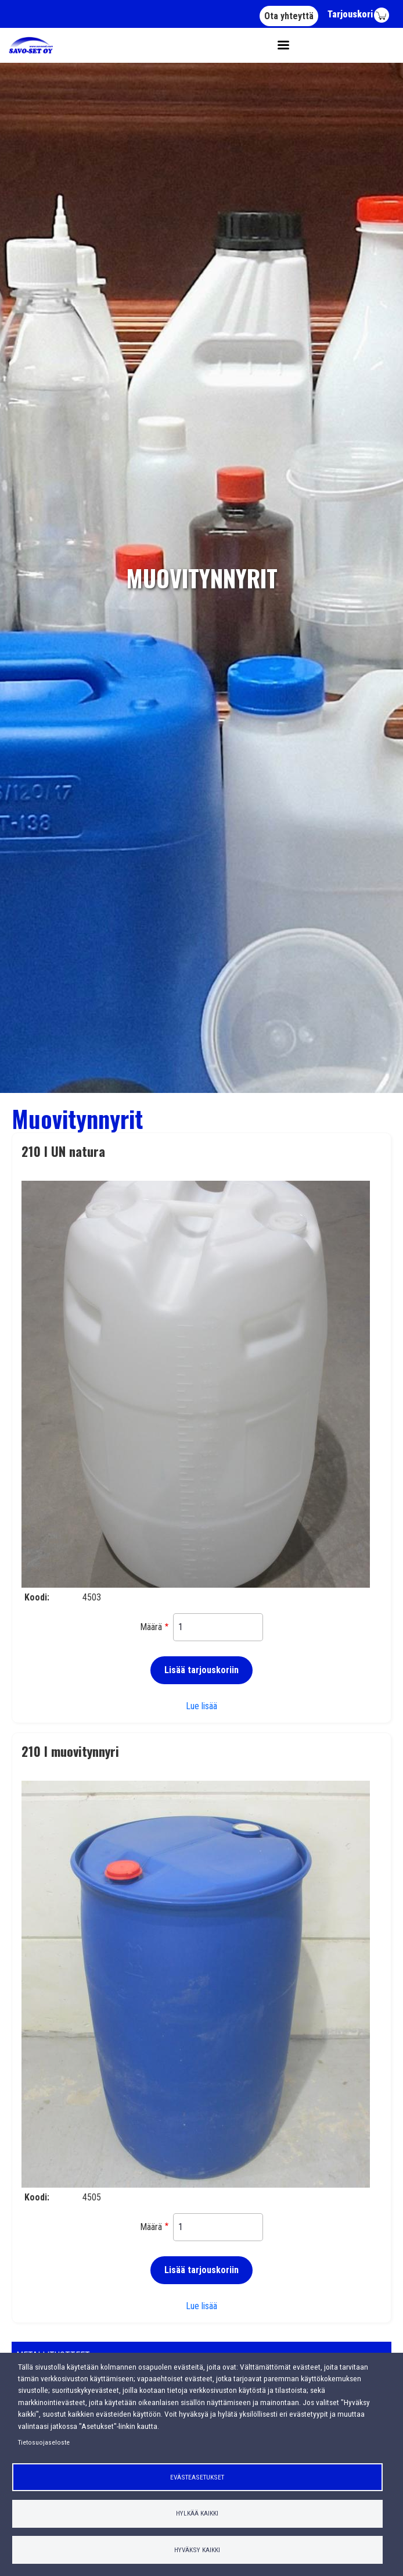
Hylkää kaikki (197, 2513)
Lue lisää (201, 1706)
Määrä (151, 1626)
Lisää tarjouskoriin (201, 1669)
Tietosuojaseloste (44, 2442)
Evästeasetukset (197, 2477)
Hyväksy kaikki (197, 2550)
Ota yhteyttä (289, 16)
